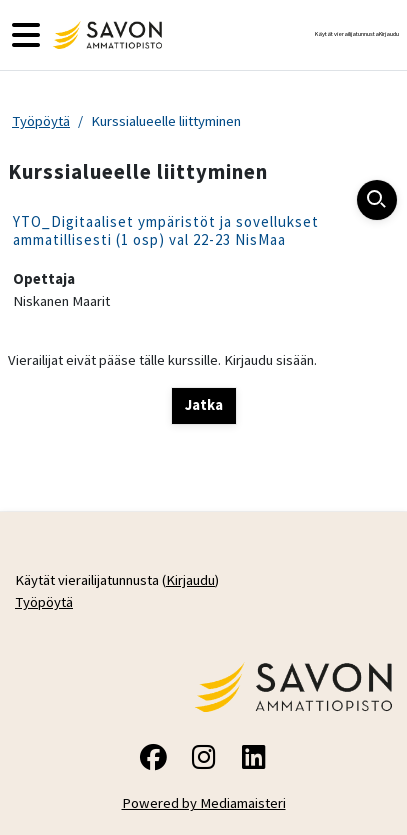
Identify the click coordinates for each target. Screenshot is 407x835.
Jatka (204, 405)
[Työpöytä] (105, 35)
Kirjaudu (389, 34)
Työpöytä (41, 121)
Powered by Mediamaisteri (204, 803)
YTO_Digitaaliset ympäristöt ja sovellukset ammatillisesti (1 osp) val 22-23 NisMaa (166, 230)
